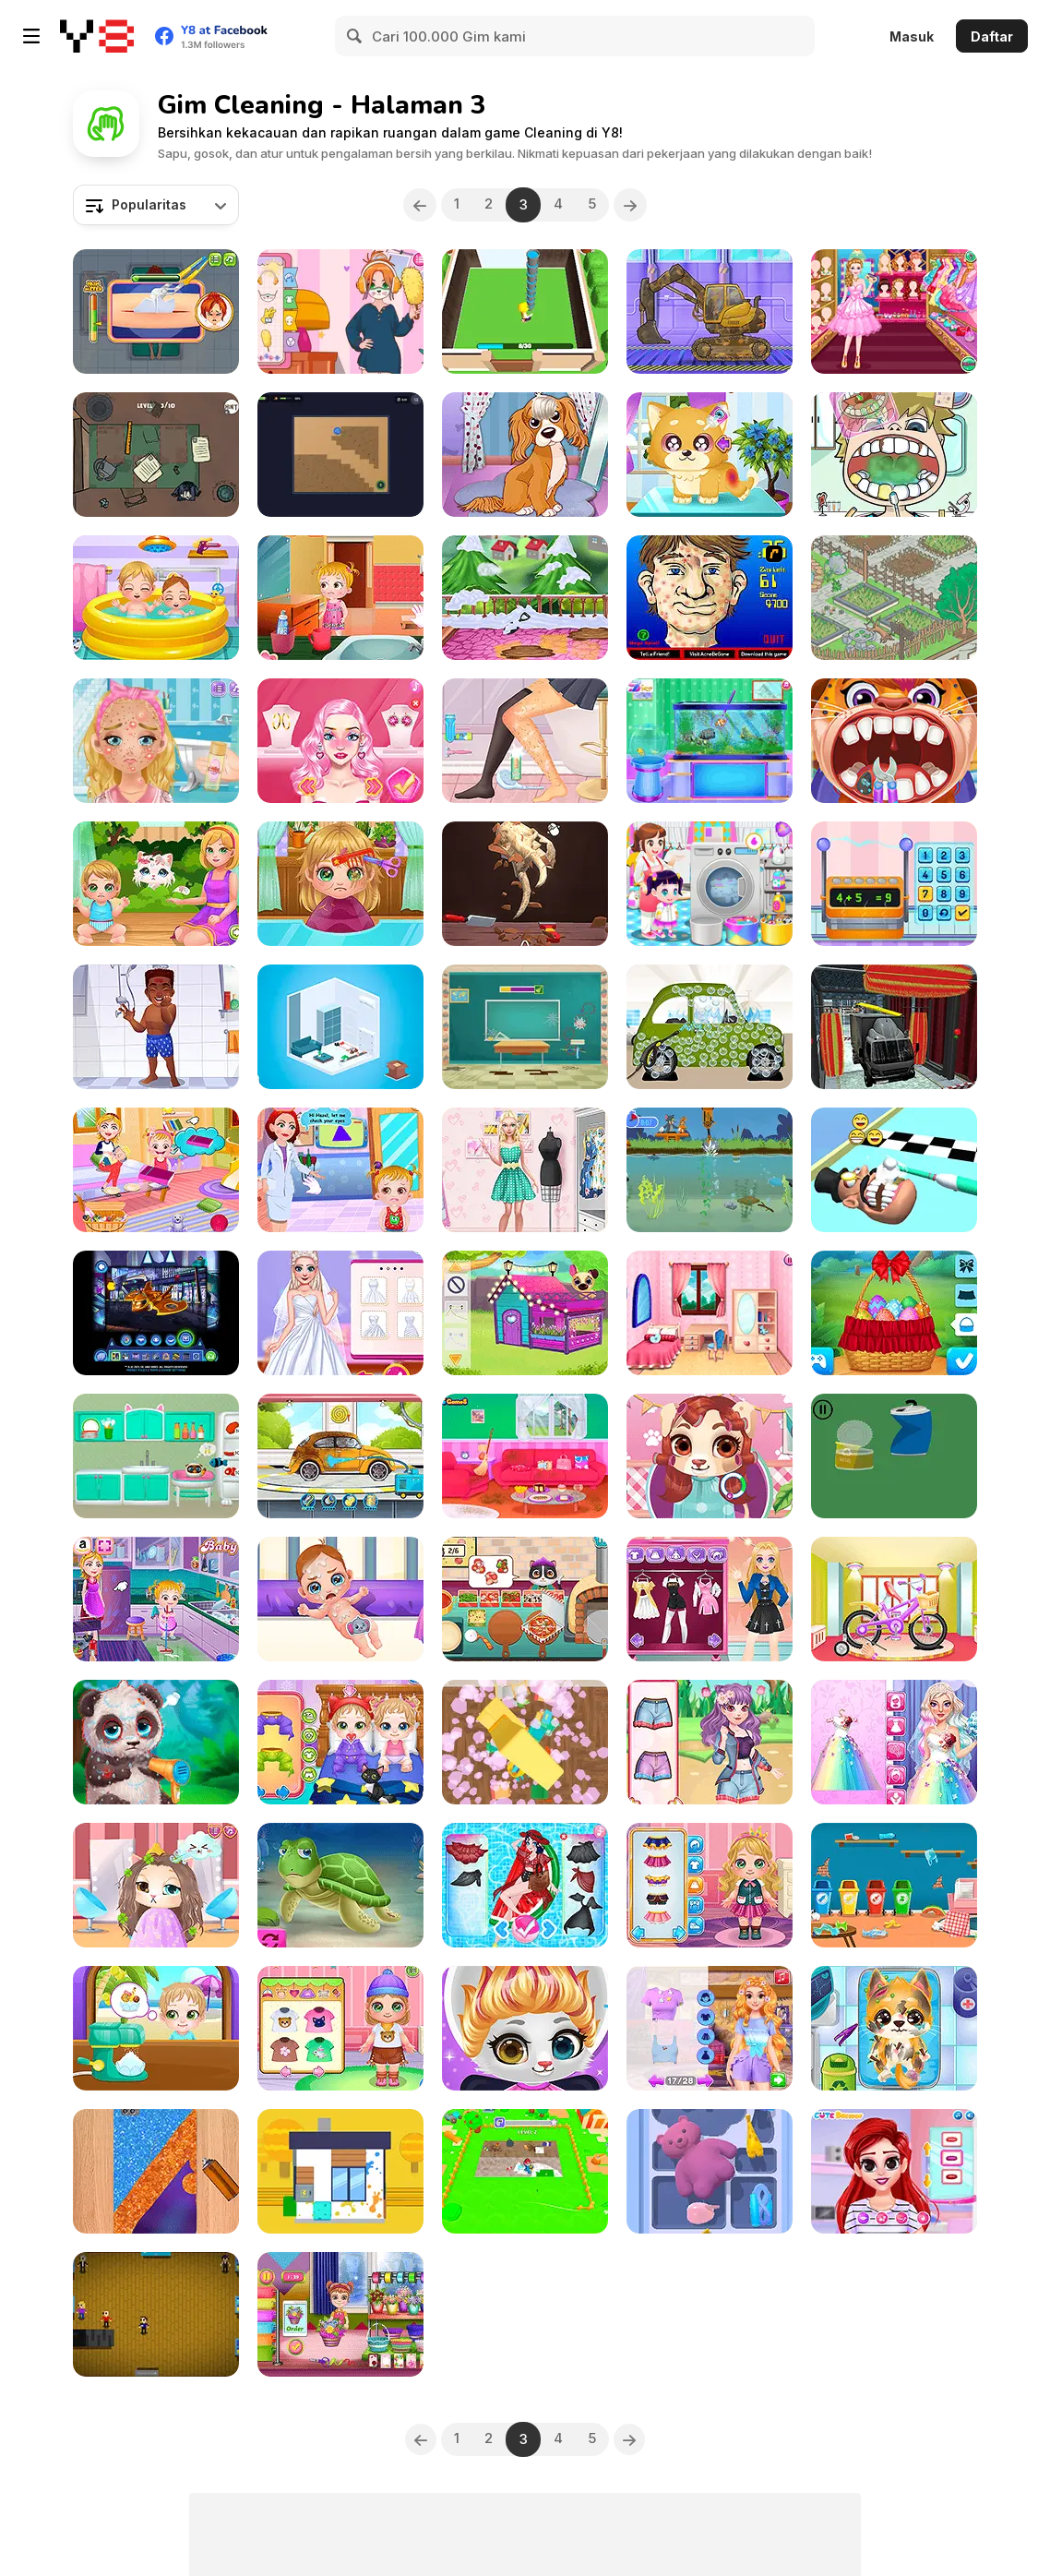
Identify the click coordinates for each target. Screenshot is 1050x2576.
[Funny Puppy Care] (709, 454)
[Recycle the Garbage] (894, 1456)
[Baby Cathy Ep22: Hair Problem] (340, 883)
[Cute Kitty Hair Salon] (525, 2028)
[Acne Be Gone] (709, 597)
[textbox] (156, 205)
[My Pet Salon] (525, 454)
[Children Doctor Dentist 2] (894, 740)
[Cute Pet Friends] (525, 1313)
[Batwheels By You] (156, 1313)
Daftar (992, 36)
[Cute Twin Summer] (156, 2028)
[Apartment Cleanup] (525, 1742)
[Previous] (415, 205)
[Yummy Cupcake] (894, 883)
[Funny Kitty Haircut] (156, 1885)
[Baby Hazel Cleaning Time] (156, 1599)
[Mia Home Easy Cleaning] (525, 597)
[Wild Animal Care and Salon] (156, 1742)
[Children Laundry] (709, 883)
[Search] (355, 36)
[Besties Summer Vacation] (894, 2171)
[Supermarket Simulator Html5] (156, 2314)
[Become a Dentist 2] (894, 454)
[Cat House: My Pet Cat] (156, 1456)
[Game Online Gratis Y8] (97, 36)
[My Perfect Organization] (525, 740)
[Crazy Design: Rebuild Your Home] (894, 597)
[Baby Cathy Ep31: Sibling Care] (156, 597)
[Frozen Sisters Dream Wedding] (340, 1313)
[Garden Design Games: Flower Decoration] (340, 2314)
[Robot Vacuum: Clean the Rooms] (340, 454)
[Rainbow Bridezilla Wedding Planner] (894, 1742)
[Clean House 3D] (340, 2171)
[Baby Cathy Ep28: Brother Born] (340, 1599)
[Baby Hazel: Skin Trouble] (340, 597)
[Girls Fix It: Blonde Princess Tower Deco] (709, 2028)
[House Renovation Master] (525, 311)
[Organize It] (156, 454)
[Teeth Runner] (894, 1170)
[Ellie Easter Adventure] (894, 1313)
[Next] (634, 205)
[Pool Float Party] (525, 1885)
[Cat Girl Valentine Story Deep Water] (340, 1885)
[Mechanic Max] (709, 1027)
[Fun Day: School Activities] (525, 1027)
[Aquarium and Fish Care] (709, 740)
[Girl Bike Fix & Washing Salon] (894, 1599)
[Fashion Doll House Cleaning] (525, 1170)
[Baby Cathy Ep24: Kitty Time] (156, 883)
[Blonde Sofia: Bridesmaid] (156, 740)
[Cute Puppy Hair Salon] (709, 1456)
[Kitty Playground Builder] (894, 1885)
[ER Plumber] (156, 311)
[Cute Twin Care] (340, 1742)
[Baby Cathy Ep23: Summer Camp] (340, 2028)
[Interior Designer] (340, 1027)
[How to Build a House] (709, 311)
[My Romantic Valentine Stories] (525, 1456)
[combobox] (156, 205)
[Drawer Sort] (709, 2171)
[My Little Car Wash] (340, 1456)
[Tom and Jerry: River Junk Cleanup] (709, 1170)
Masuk (911, 36)
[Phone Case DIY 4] (156, 2171)
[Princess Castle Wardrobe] (894, 311)
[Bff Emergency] (709, 1742)
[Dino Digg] (525, 883)
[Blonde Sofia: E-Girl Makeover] (709, 1599)
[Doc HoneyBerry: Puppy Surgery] (894, 2028)
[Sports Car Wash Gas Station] (894, 1027)
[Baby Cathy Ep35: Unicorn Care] (709, 1885)
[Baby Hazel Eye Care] (340, 1170)
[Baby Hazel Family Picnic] (156, 1170)
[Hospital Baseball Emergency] (156, 1027)
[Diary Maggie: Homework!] (340, 311)
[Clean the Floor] (525, 2171)
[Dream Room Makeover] (709, 1313)
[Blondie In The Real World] (340, 740)
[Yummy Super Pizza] (525, 1599)
